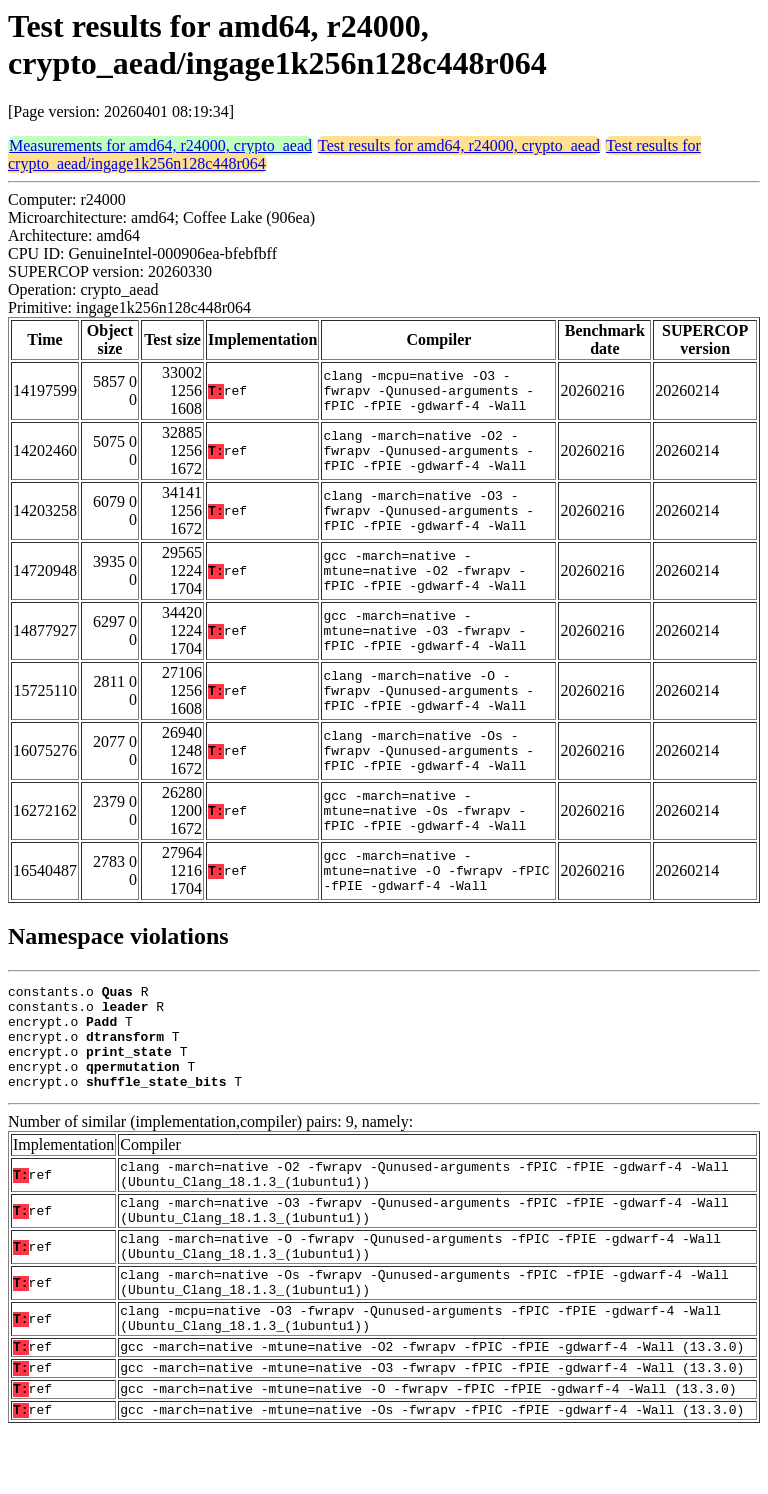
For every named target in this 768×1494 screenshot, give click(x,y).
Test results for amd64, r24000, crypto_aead (459, 145)
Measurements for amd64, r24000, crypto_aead (160, 145)
